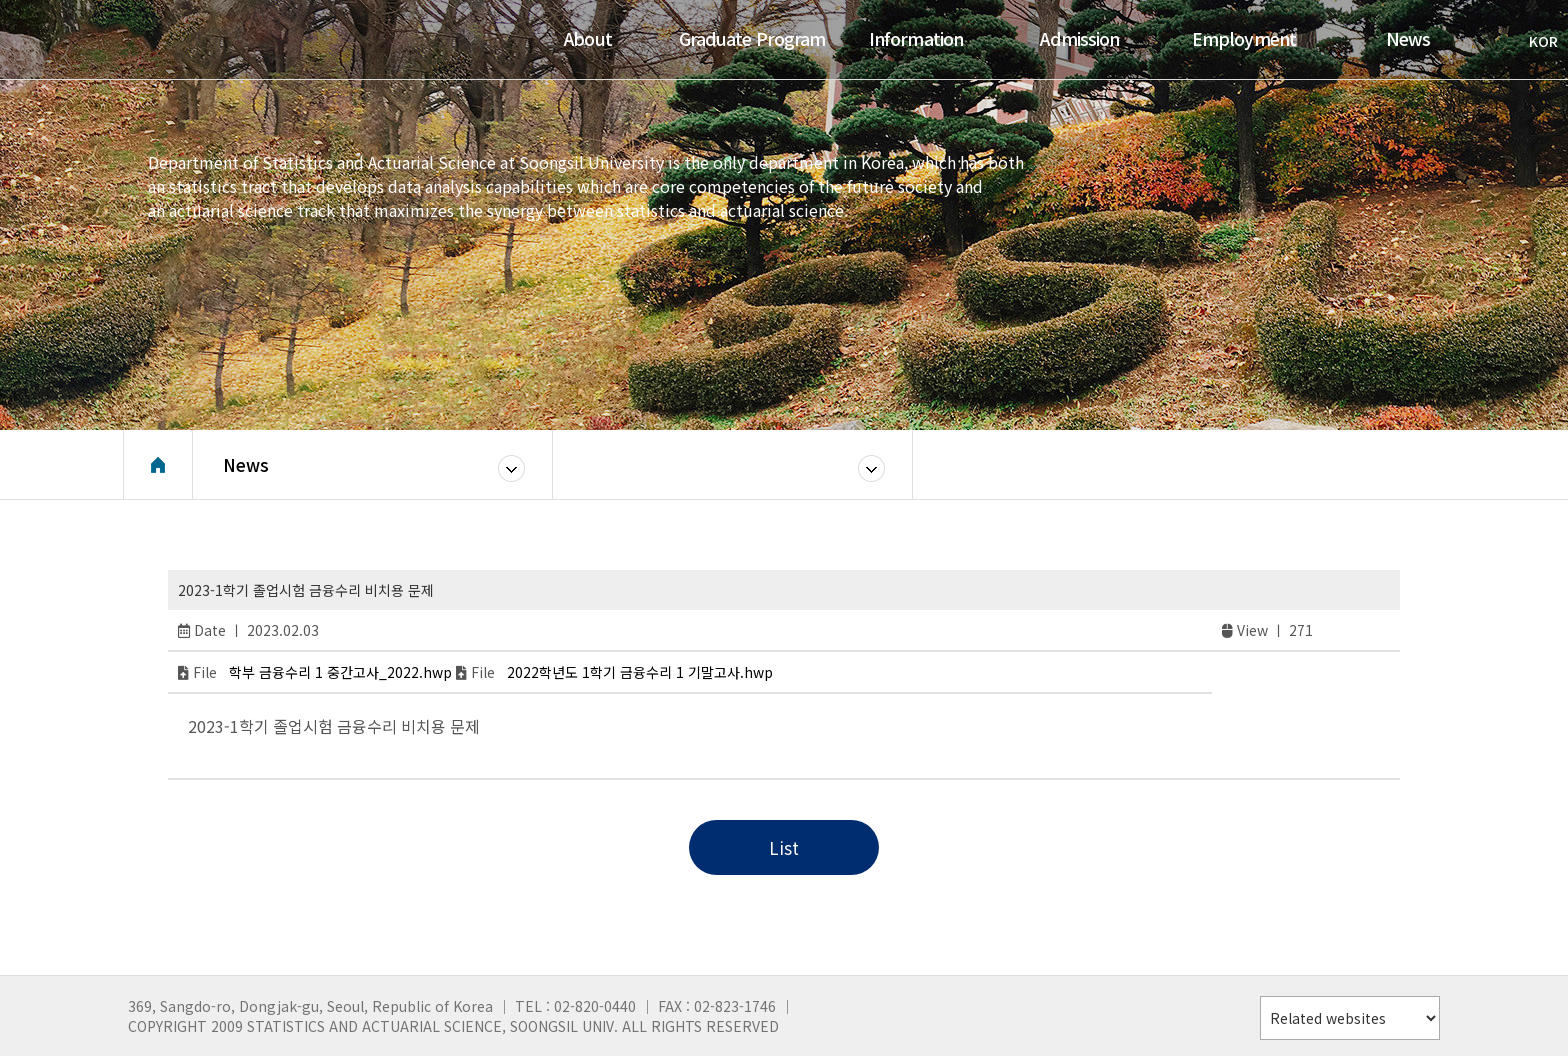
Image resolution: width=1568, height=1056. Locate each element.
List (784, 847)
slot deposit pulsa (264, 748)
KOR (1533, 41)
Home (158, 465)
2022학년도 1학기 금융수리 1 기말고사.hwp (640, 672)
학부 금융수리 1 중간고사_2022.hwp (340, 672)
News (246, 464)
